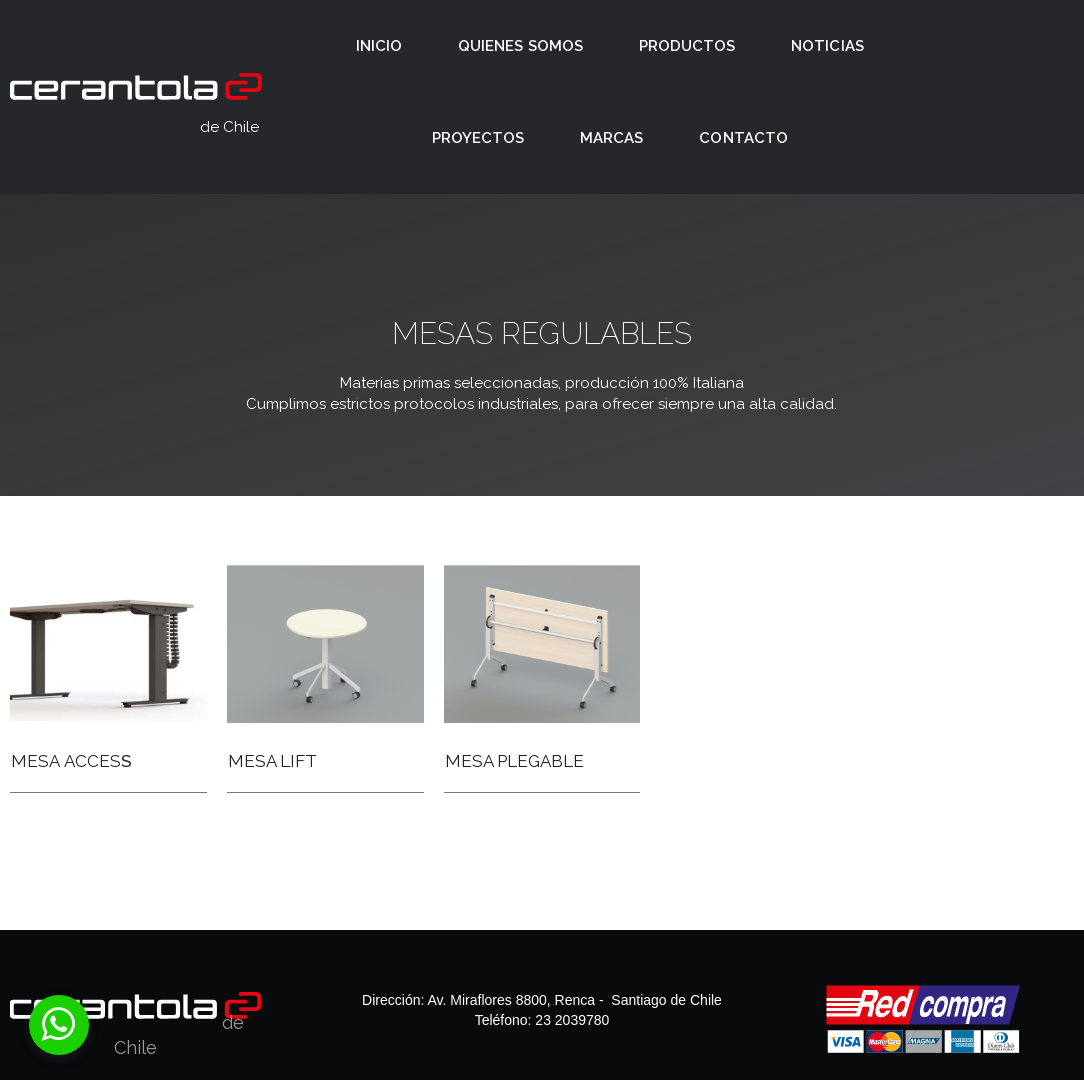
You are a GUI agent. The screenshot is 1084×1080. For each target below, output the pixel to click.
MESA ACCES (66, 761)
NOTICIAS (827, 46)
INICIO (379, 46)
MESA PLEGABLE (514, 761)
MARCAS (611, 138)
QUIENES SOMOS (520, 46)
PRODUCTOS (687, 46)
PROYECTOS (478, 138)
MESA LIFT (272, 761)
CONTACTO (743, 138)
